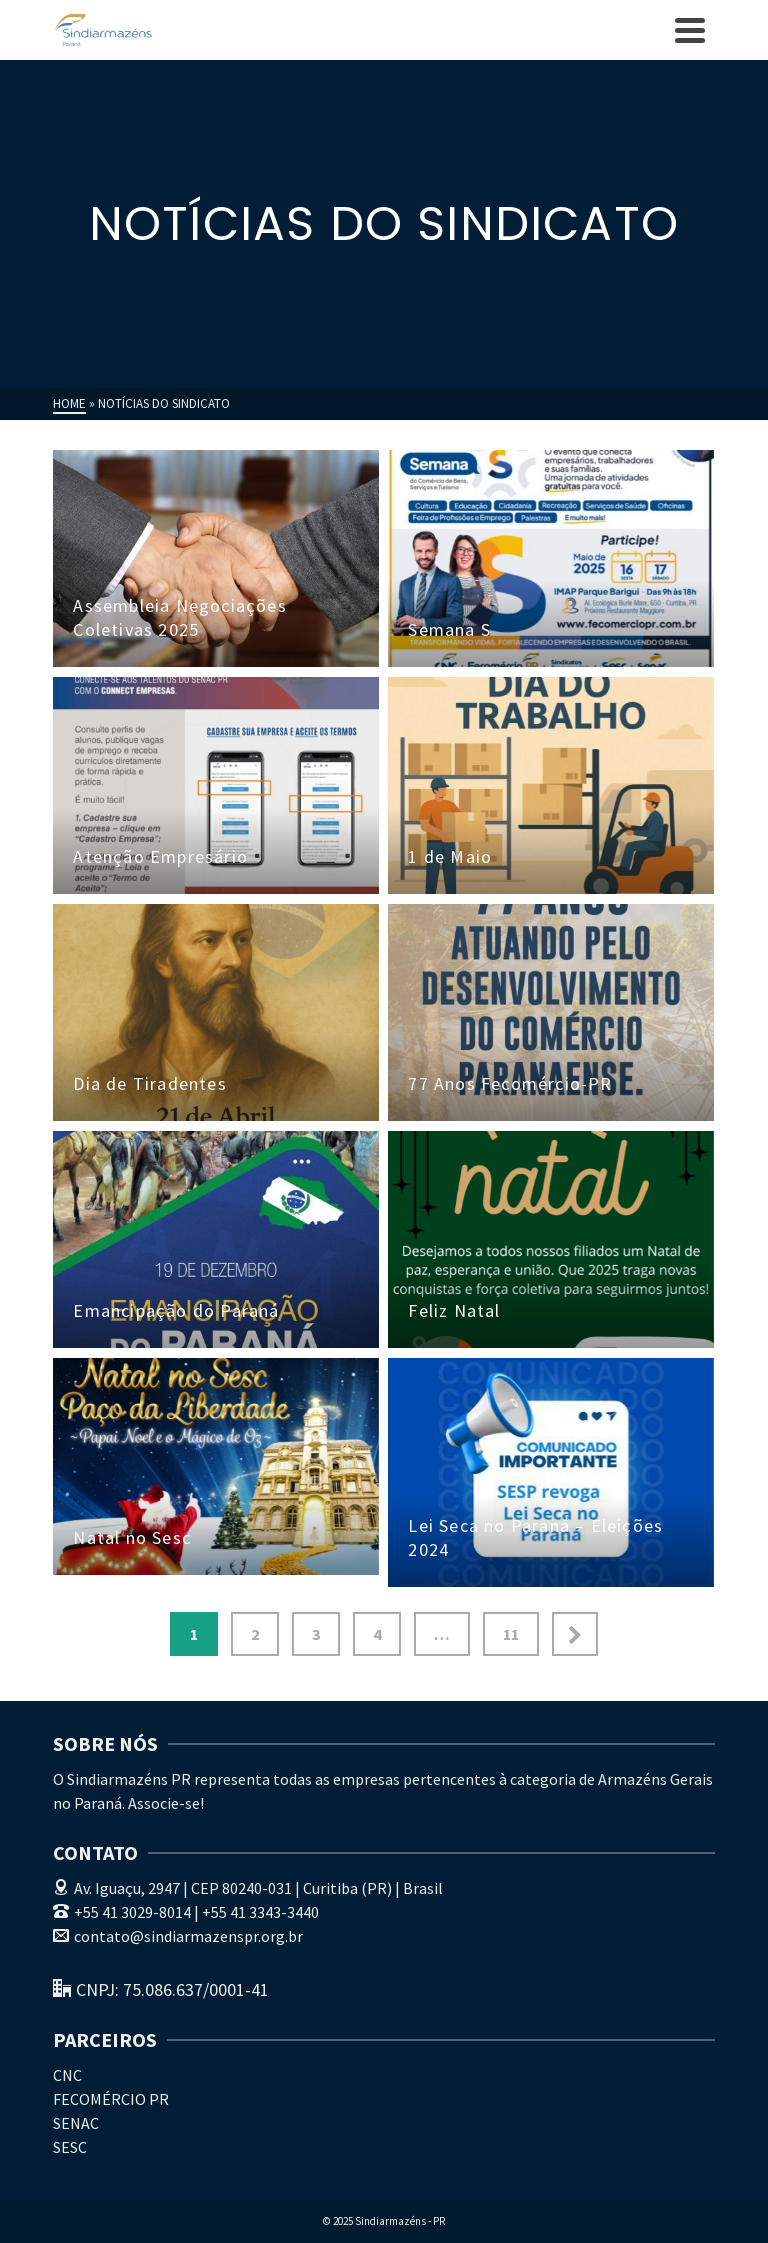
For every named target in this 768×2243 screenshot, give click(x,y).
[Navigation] (690, 30)
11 (511, 1634)
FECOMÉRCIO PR (111, 2099)
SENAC (76, 2123)
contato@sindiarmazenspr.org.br (178, 1936)
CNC (67, 2075)
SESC (70, 2147)
